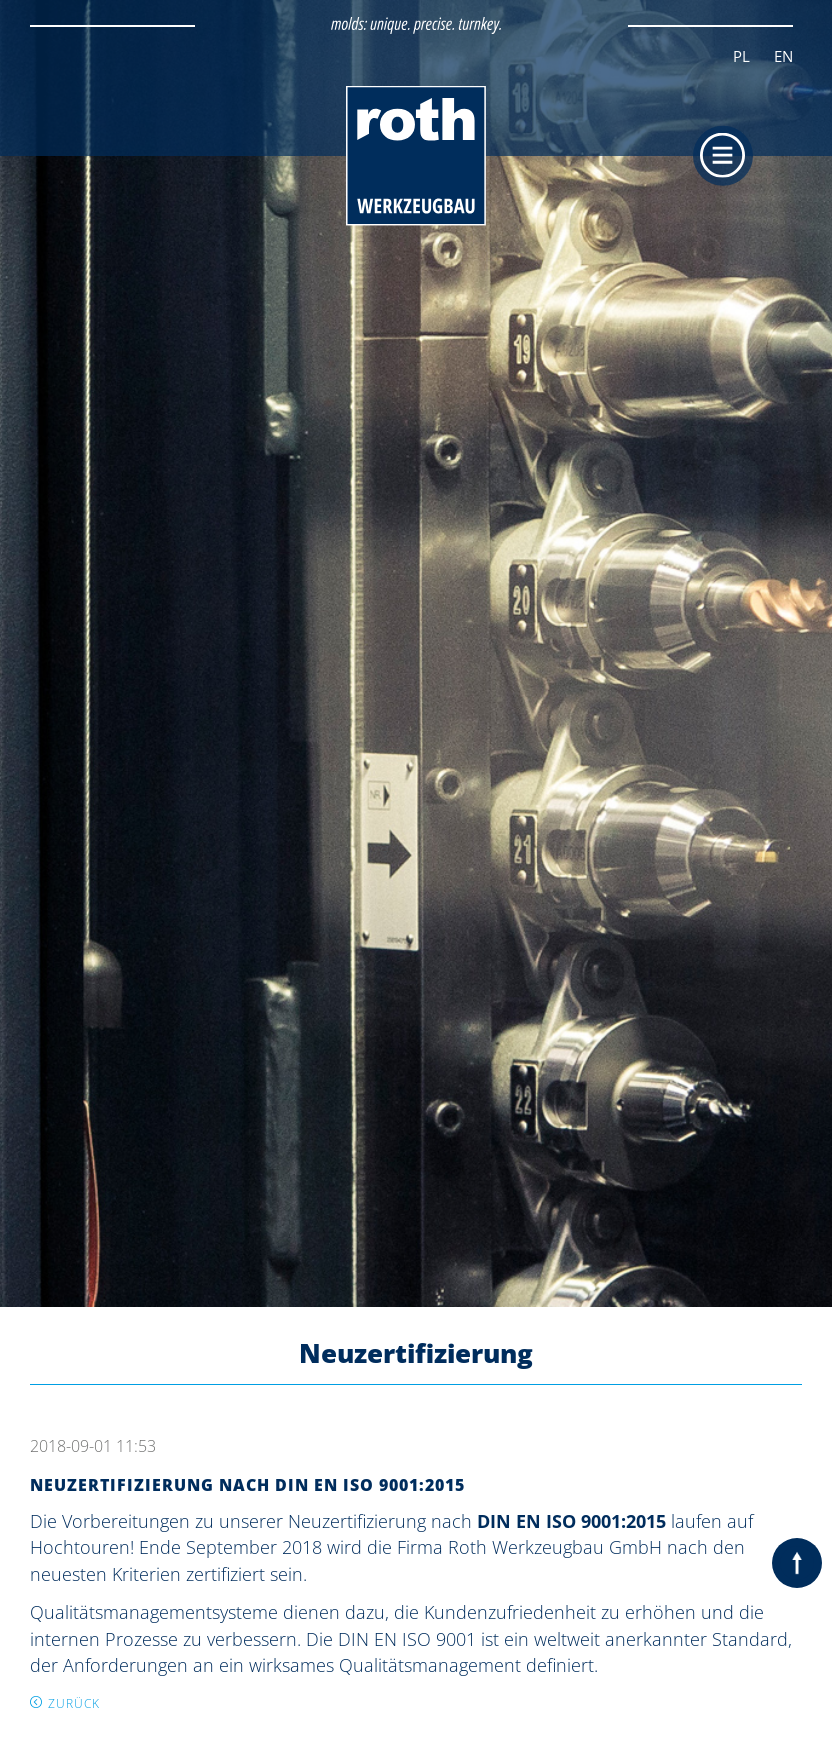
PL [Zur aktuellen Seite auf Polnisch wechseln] (741, 56)
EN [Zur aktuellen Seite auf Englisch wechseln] (783, 56)
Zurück (74, 1703)
